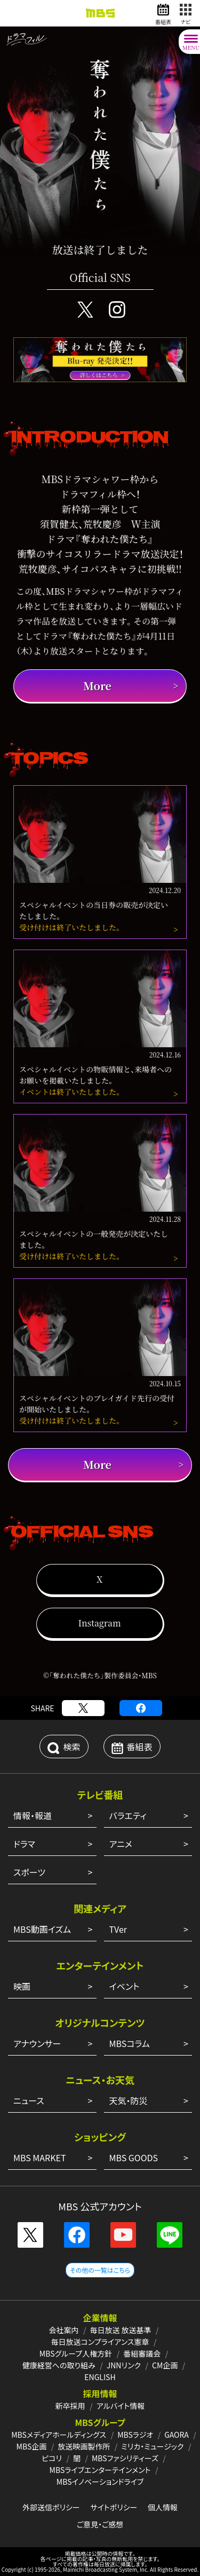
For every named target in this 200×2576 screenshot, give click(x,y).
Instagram (99, 1623)
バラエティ (128, 1815)
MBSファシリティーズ (125, 2458)
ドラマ (24, 1843)
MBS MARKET (39, 2157)
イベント (124, 1986)
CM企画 (165, 2365)
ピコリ (52, 2458)
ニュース (28, 2100)
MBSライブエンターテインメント (100, 2469)
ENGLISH (99, 2377)
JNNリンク (124, 2365)
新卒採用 (70, 2405)
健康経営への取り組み (58, 2365)
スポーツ (29, 1872)
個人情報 (163, 2507)
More (97, 685)
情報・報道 (32, 1815)
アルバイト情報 (121, 2405)
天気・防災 (128, 2100)
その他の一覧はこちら (100, 2269)
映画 (21, 1986)
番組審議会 (142, 2353)
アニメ (120, 1843)
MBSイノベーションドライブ (100, 2481)
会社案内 (63, 2330)
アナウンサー (37, 2043)
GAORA (176, 2434)
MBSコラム (129, 2043)
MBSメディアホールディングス (58, 2434)
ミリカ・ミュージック (152, 2446)
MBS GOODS (133, 2157)
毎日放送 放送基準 (120, 2330)
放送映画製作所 (84, 2446)
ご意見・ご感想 (100, 2524)
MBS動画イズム (42, 1929)
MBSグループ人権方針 (75, 2353)
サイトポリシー (113, 2507)
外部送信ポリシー (51, 2507)
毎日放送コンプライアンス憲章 (100, 2341)
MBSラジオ (135, 2434)
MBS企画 (32, 2446)
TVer (118, 1929)
